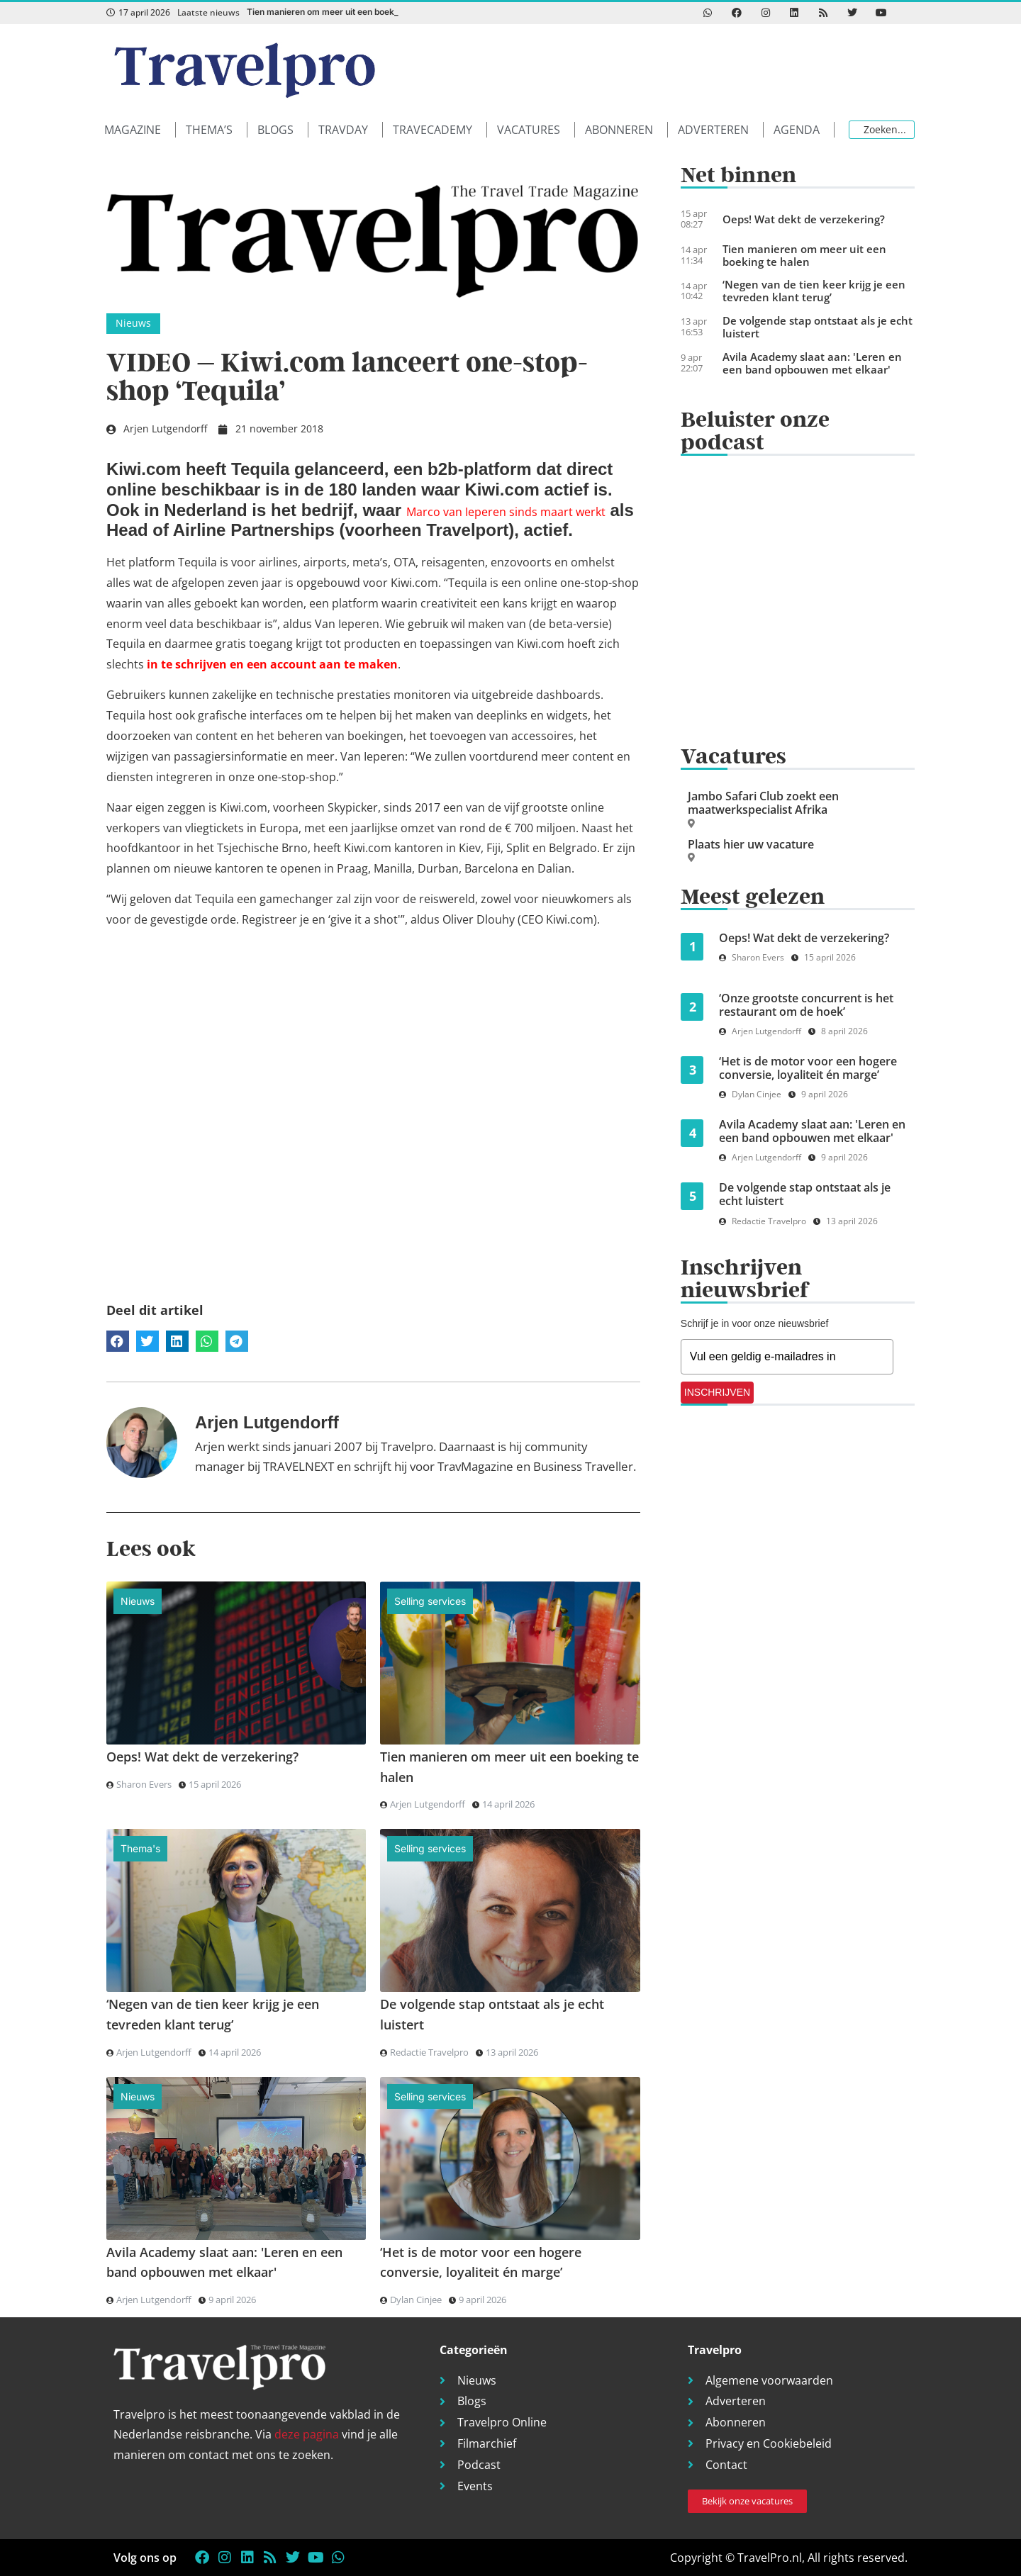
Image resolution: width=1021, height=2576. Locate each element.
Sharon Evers (144, 1784)
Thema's (140, 1848)
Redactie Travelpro (429, 2052)
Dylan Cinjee (416, 2299)
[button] (140, 130)
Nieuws (133, 323)
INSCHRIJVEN (717, 1392)
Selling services (430, 1601)
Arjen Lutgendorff (427, 1804)
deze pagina (306, 2434)
